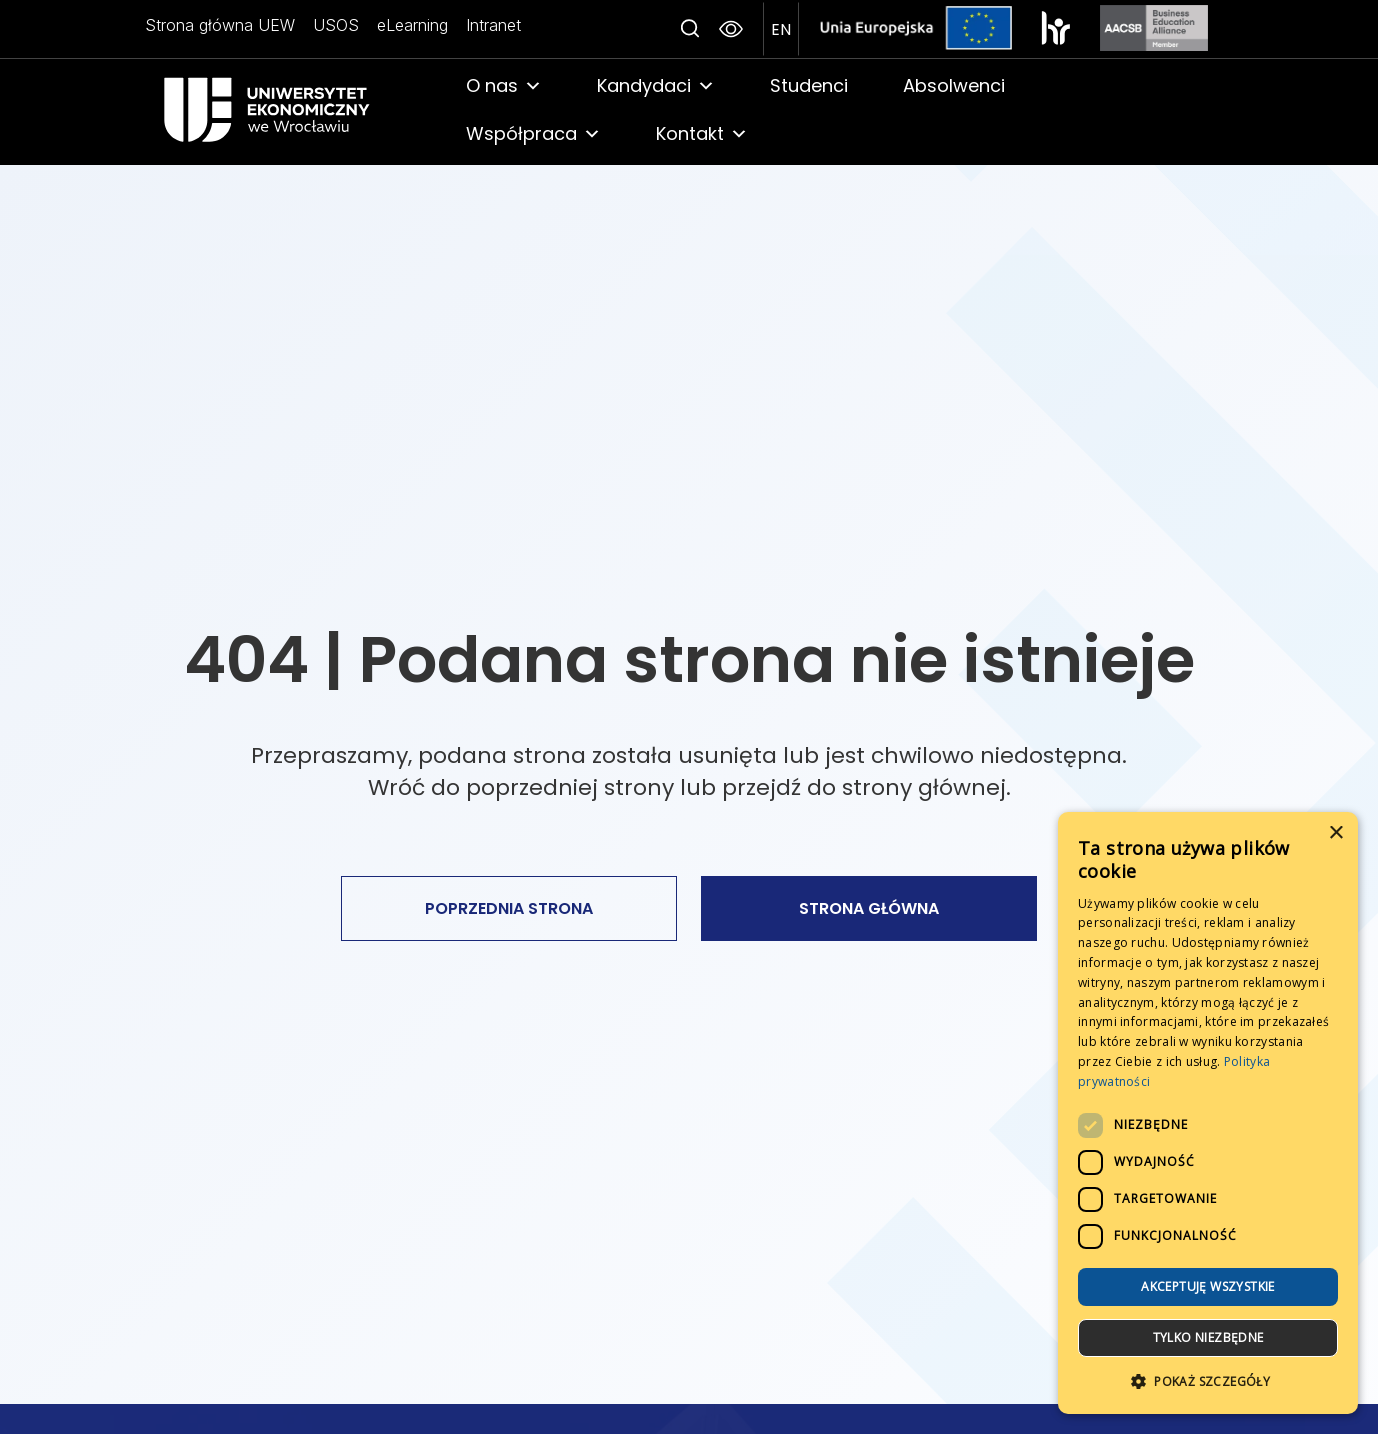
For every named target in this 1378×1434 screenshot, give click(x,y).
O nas (504, 86)
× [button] (1335, 833)
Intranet (487, 25)
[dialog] (1208, 1113)
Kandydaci (656, 86)
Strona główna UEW (220, 25)
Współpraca (533, 134)
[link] (293, 109)
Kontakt (702, 134)
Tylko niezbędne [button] (1208, 1337)
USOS (334, 25)
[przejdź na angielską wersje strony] (781, 29)
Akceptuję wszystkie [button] (1208, 1286)
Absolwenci (954, 85)
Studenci (809, 85)
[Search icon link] (690, 29)
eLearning (408, 25)
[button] (1208, 1382)
